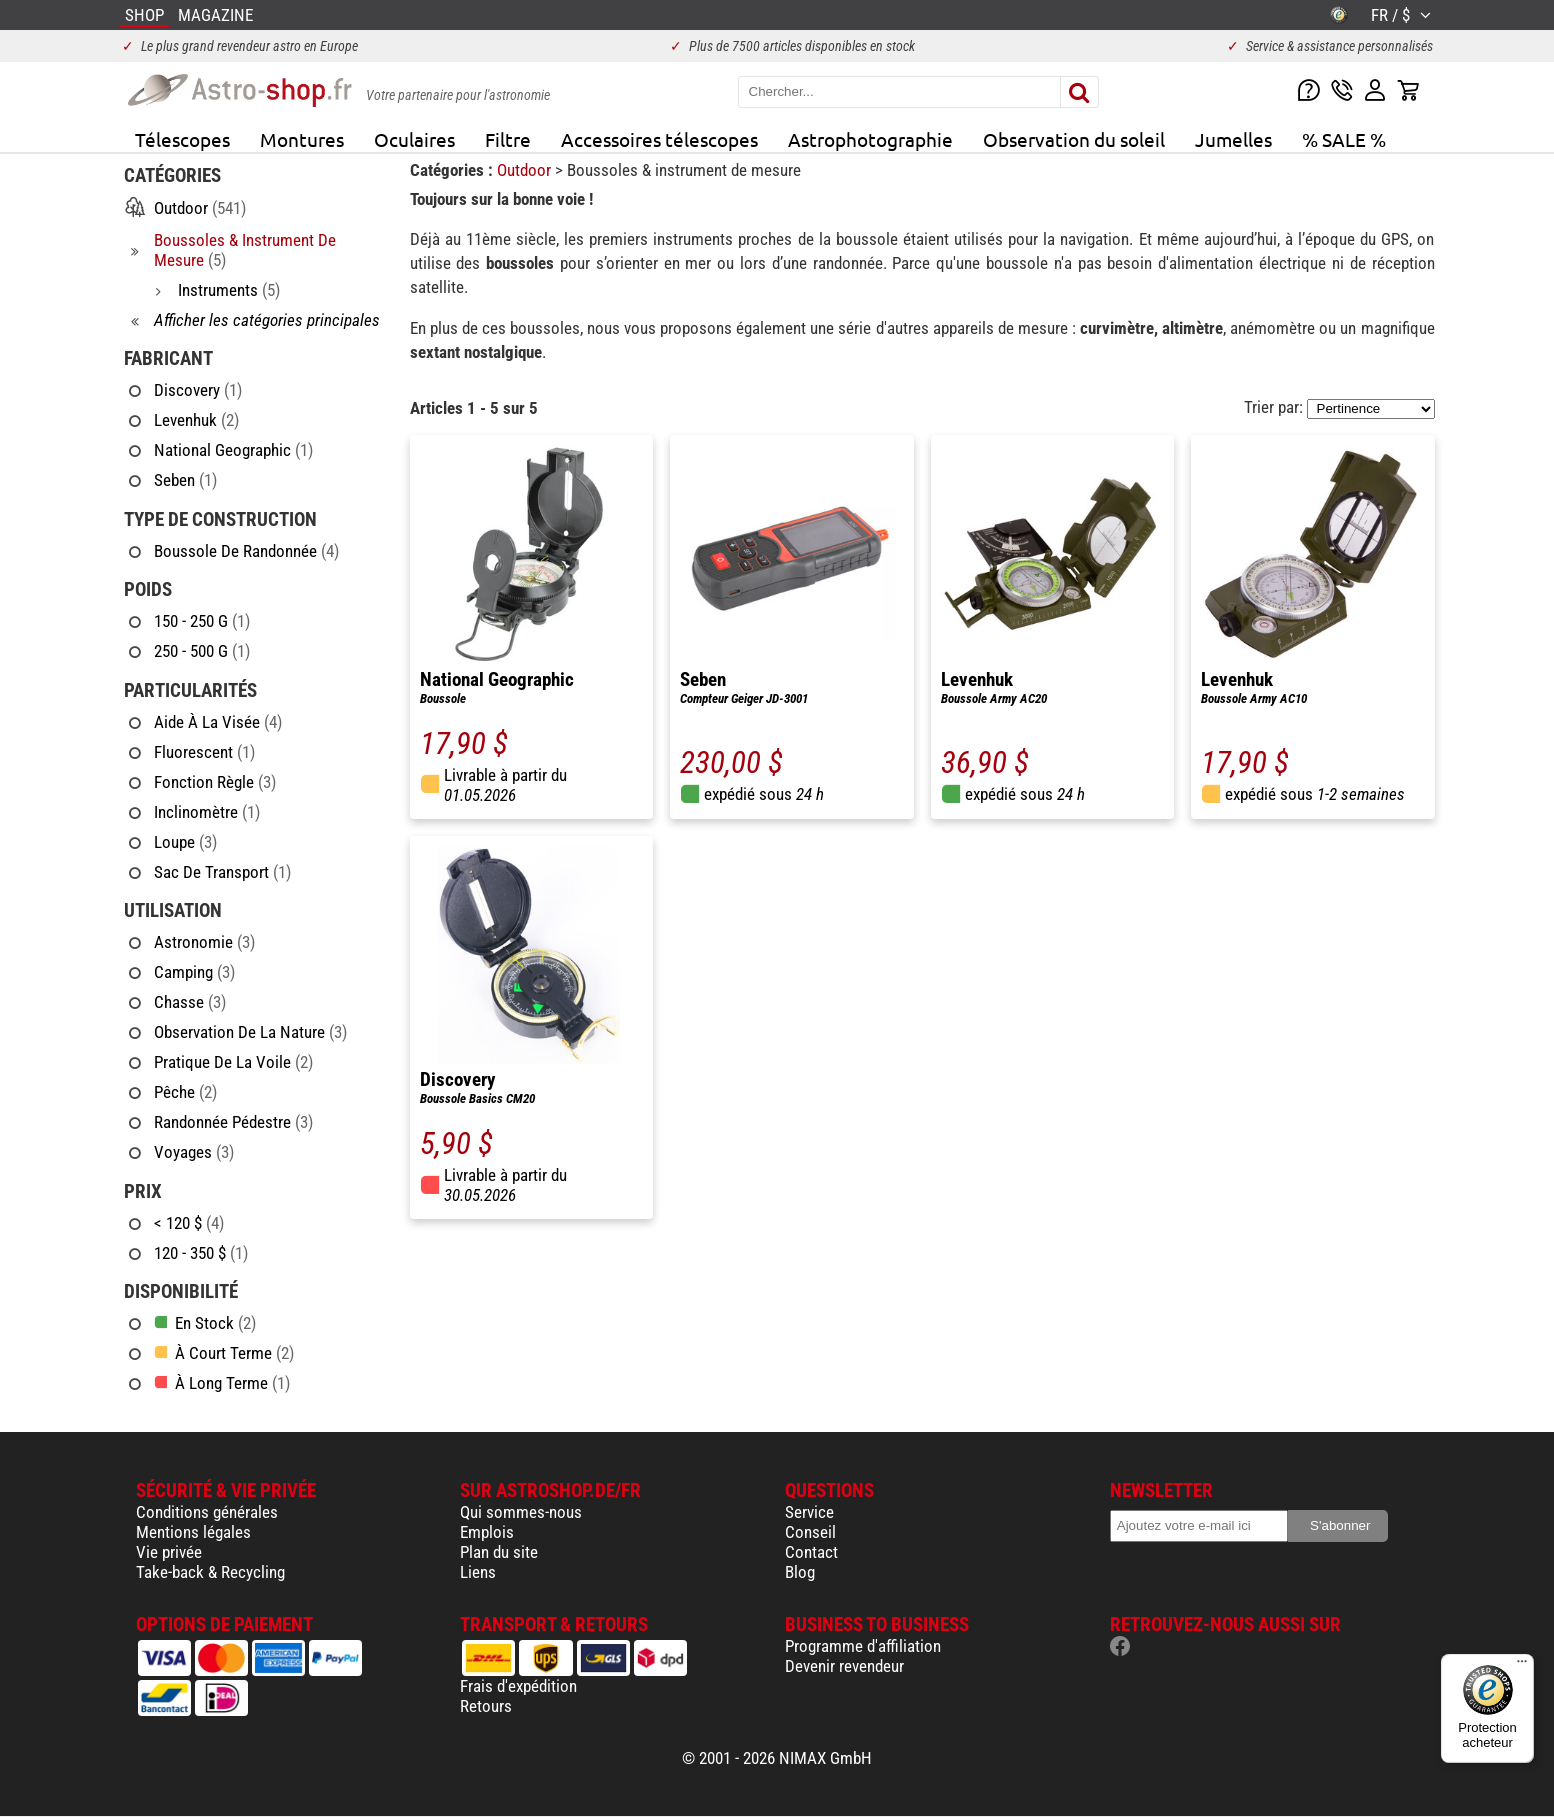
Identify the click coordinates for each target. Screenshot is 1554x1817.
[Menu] (1522, 1666)
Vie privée (169, 1552)
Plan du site (499, 1552)
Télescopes (182, 139)
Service (809, 1512)
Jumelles (1233, 139)
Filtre (508, 139)
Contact (811, 1552)
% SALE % (1344, 139)
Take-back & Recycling (210, 1572)
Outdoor (526, 170)
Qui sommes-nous (521, 1512)
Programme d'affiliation (863, 1646)
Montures (302, 139)
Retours (486, 1706)
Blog (800, 1572)
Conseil (810, 1532)
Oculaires (414, 139)
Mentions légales (193, 1532)
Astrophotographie (870, 139)
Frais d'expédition (518, 1686)
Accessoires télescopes (659, 139)
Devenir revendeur (844, 1666)
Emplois (487, 1532)
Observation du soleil (1074, 139)
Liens (478, 1572)
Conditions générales (207, 1512)
